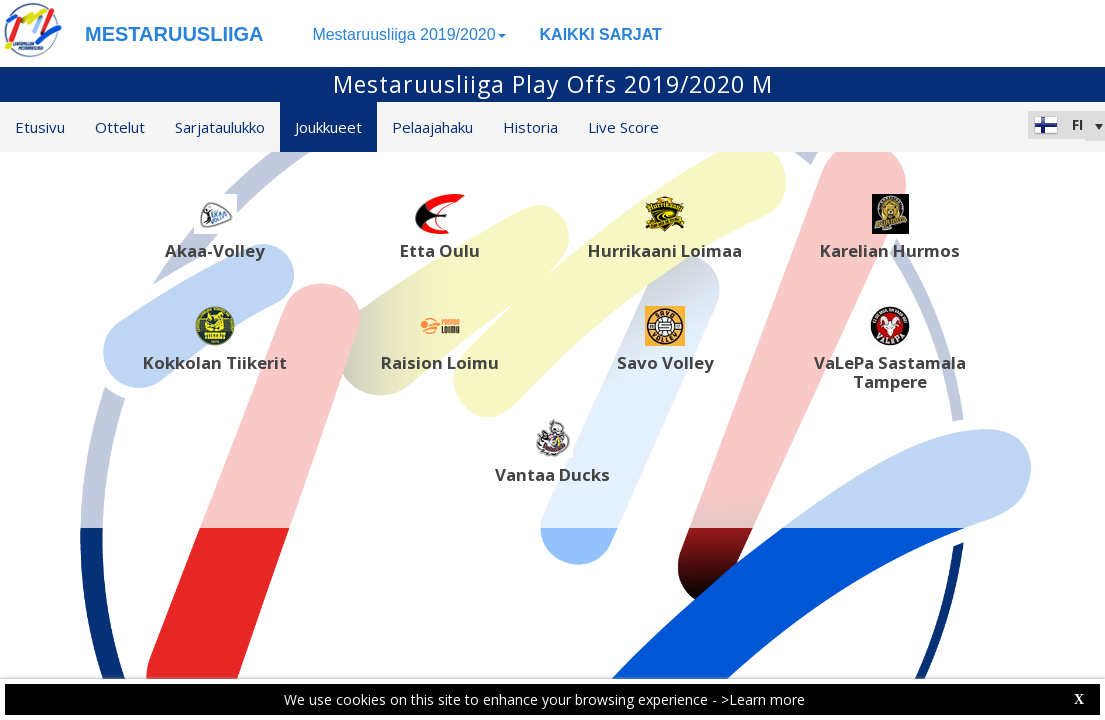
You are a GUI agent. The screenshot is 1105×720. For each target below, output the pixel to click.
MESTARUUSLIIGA (174, 34)
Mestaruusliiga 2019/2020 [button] (408, 34)
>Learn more (763, 699)
